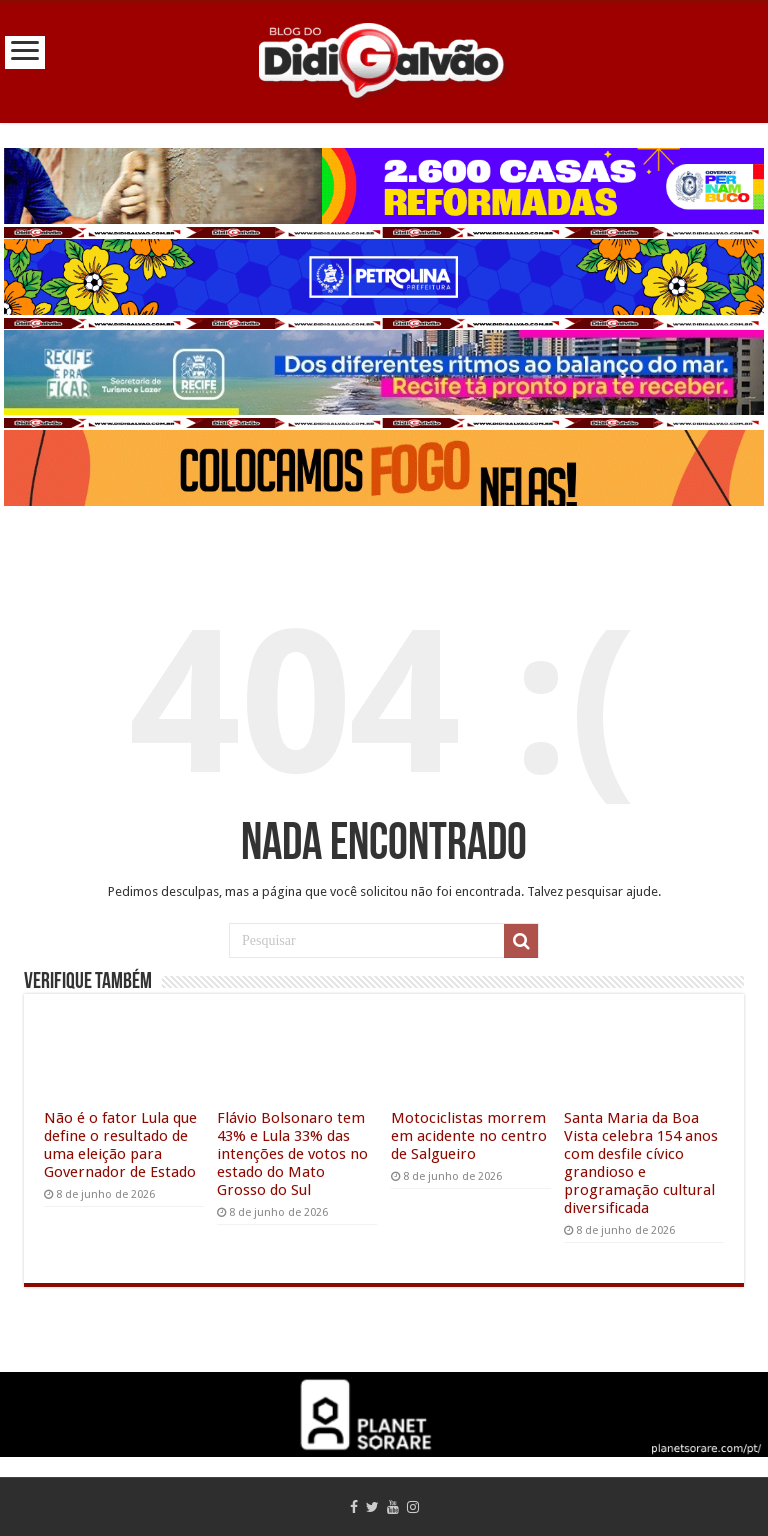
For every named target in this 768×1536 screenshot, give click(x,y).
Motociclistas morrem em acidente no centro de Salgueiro (469, 1136)
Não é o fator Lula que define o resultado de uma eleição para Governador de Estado (120, 1145)
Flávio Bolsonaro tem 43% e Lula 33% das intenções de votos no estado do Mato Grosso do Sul (292, 1154)
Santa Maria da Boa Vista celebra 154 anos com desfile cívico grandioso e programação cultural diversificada (641, 1163)
